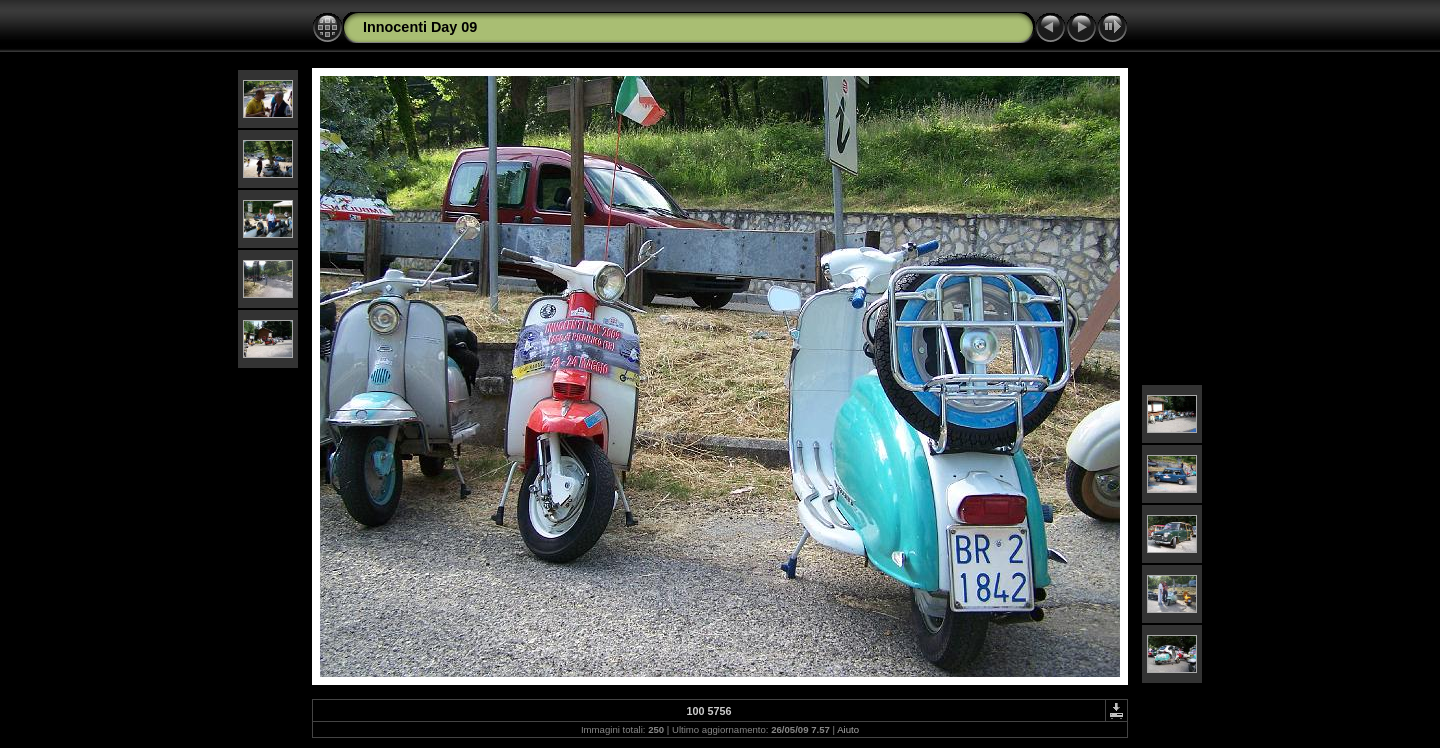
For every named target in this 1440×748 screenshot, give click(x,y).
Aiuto (848, 729)
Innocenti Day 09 (420, 27)
